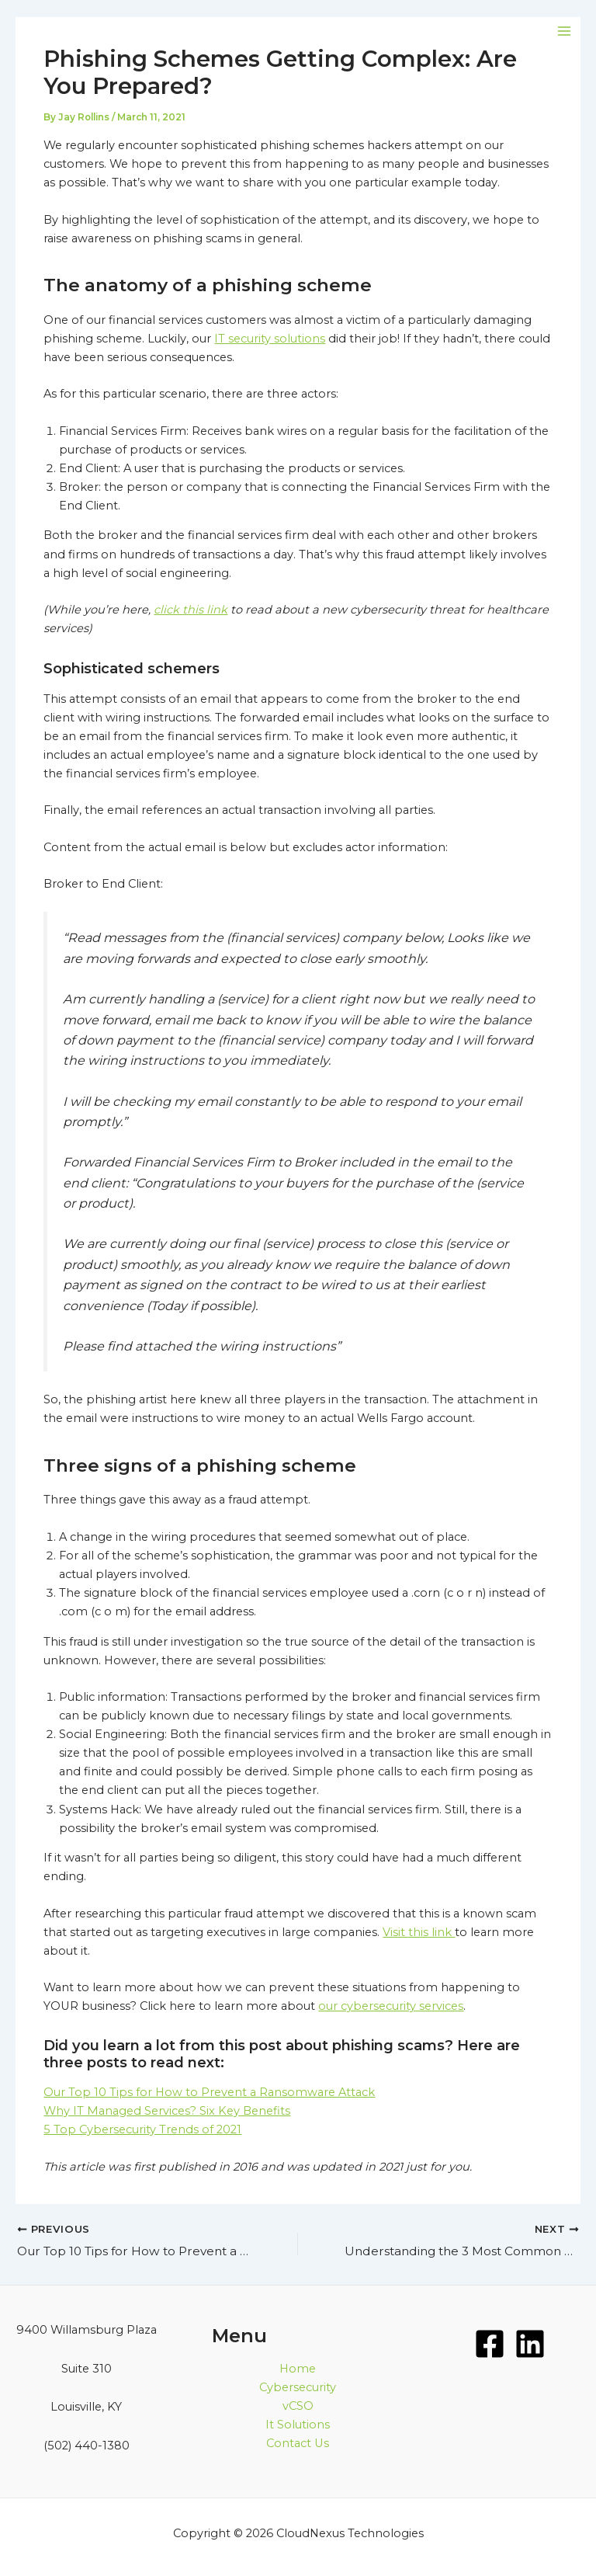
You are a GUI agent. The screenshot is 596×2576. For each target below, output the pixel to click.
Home (297, 2369)
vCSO (298, 2406)
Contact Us (297, 2443)
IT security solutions (269, 339)
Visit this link (419, 1932)
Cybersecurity (297, 2387)
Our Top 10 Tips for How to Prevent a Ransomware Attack (209, 2092)
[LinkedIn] (530, 2343)
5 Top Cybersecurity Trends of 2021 (142, 2129)
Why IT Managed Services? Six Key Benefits (166, 2111)
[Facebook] (489, 2343)
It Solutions (297, 2425)
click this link (190, 610)
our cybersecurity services (390, 2006)
